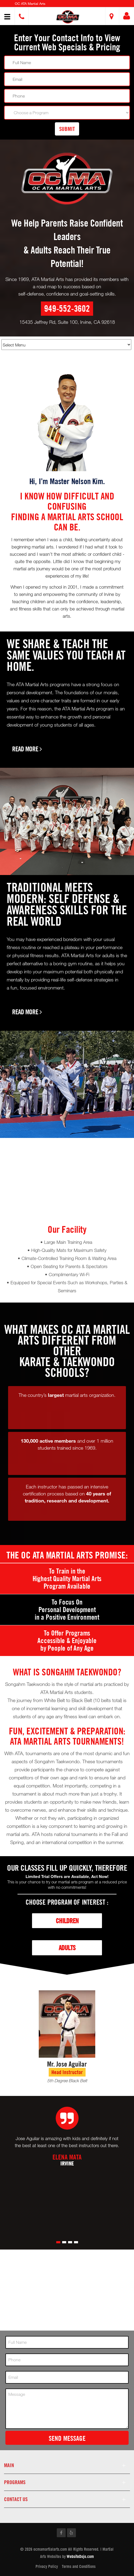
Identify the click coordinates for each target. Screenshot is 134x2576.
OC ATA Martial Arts (30, 3)
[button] (68, 17)
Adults (67, 1947)
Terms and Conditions (79, 2566)
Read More (27, 749)
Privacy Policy (47, 2566)
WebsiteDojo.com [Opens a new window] (80, 2556)
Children (67, 1921)
